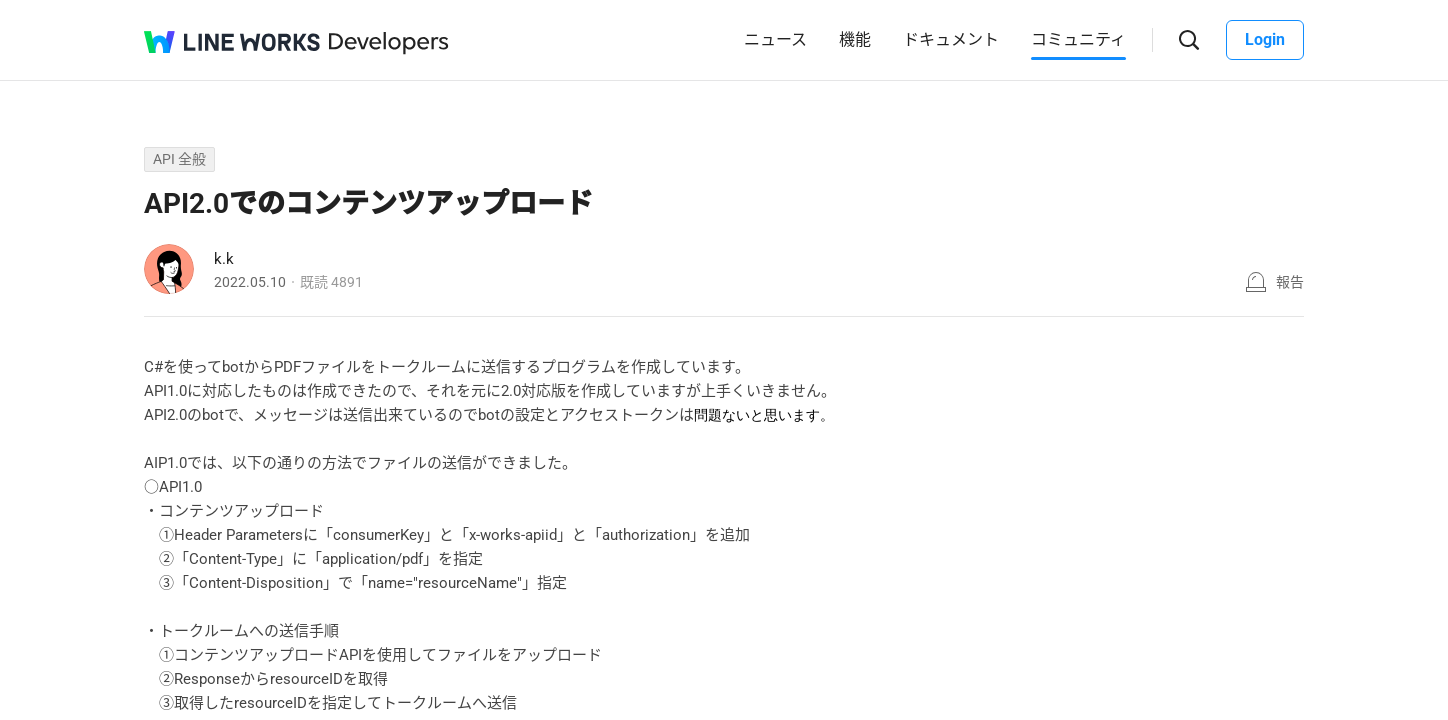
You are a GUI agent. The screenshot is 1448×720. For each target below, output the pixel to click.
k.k (224, 259)
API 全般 (179, 159)
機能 (855, 39)
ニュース (775, 39)
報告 (1290, 282)
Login (1265, 39)
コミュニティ (1078, 39)
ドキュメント (951, 39)
